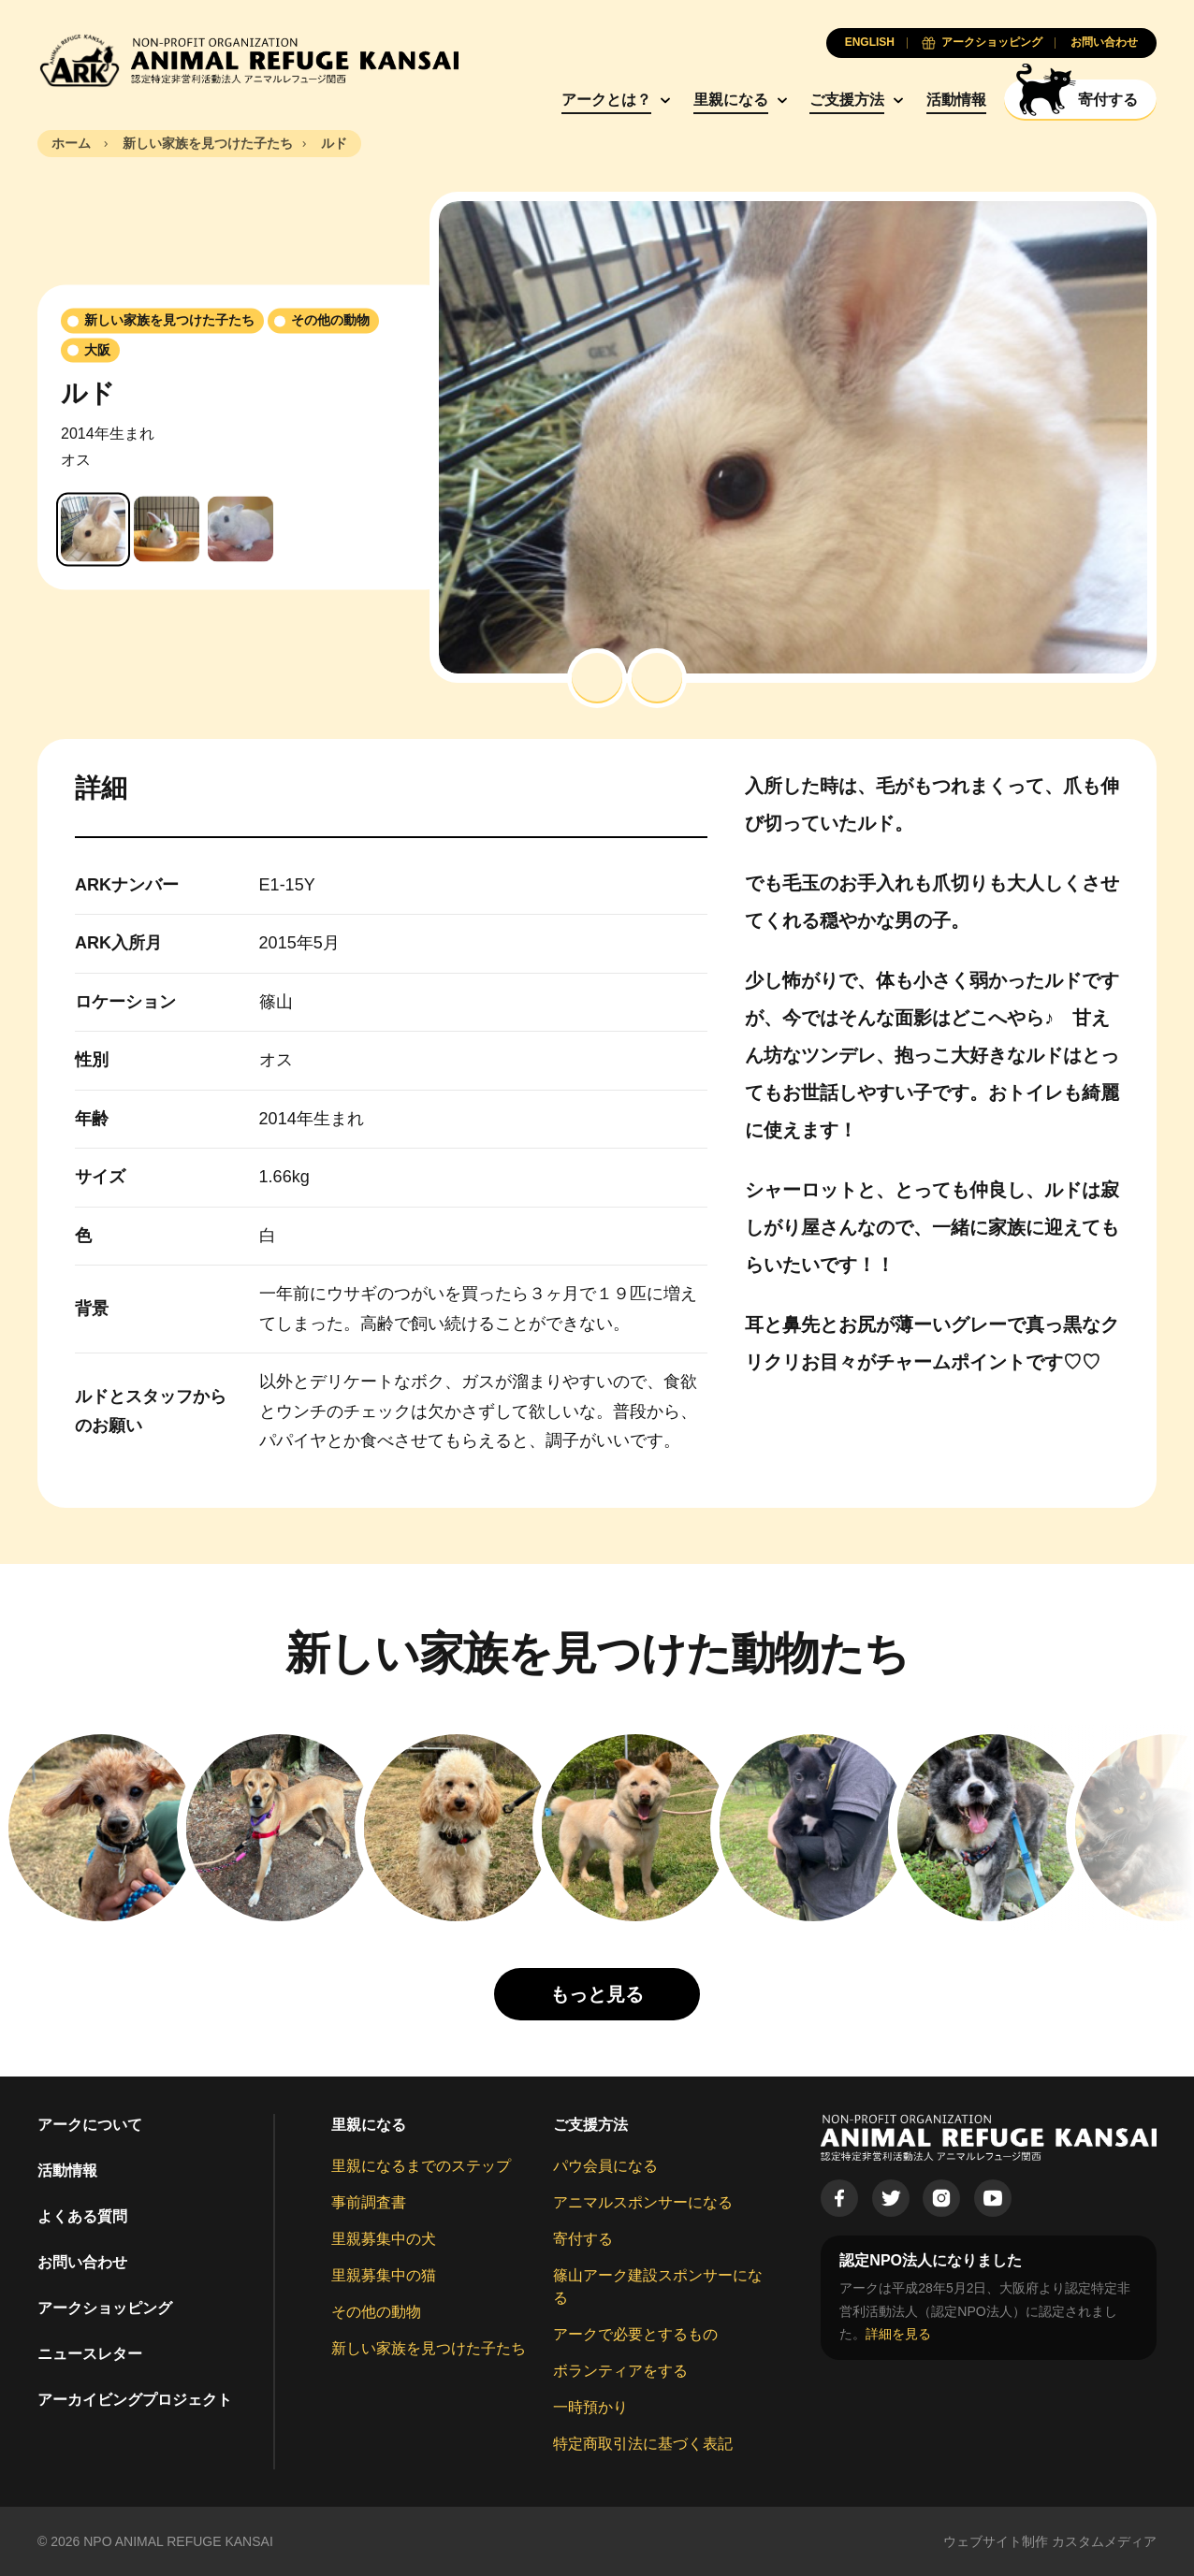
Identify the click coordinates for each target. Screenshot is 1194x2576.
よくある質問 (82, 2216)
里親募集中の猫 (383, 2275)
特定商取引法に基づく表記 (643, 2444)
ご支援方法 (846, 100)
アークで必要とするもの (635, 2334)
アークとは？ (606, 100)
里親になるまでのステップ (421, 2166)
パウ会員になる (605, 2166)
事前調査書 (368, 2202)
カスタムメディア (1104, 2541)
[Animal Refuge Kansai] (248, 60)
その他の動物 (376, 2312)
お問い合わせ (82, 2262)
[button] (597, 678)
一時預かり (590, 2407)
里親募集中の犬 (383, 2239)
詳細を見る (898, 2333)
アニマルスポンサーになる (643, 2202)
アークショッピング (104, 2308)
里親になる (730, 100)
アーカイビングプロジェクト (134, 2400)
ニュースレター (89, 2354)
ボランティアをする (620, 2371)
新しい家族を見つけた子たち (428, 2348)
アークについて (89, 2125)
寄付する (583, 2239)
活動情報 (956, 100)
